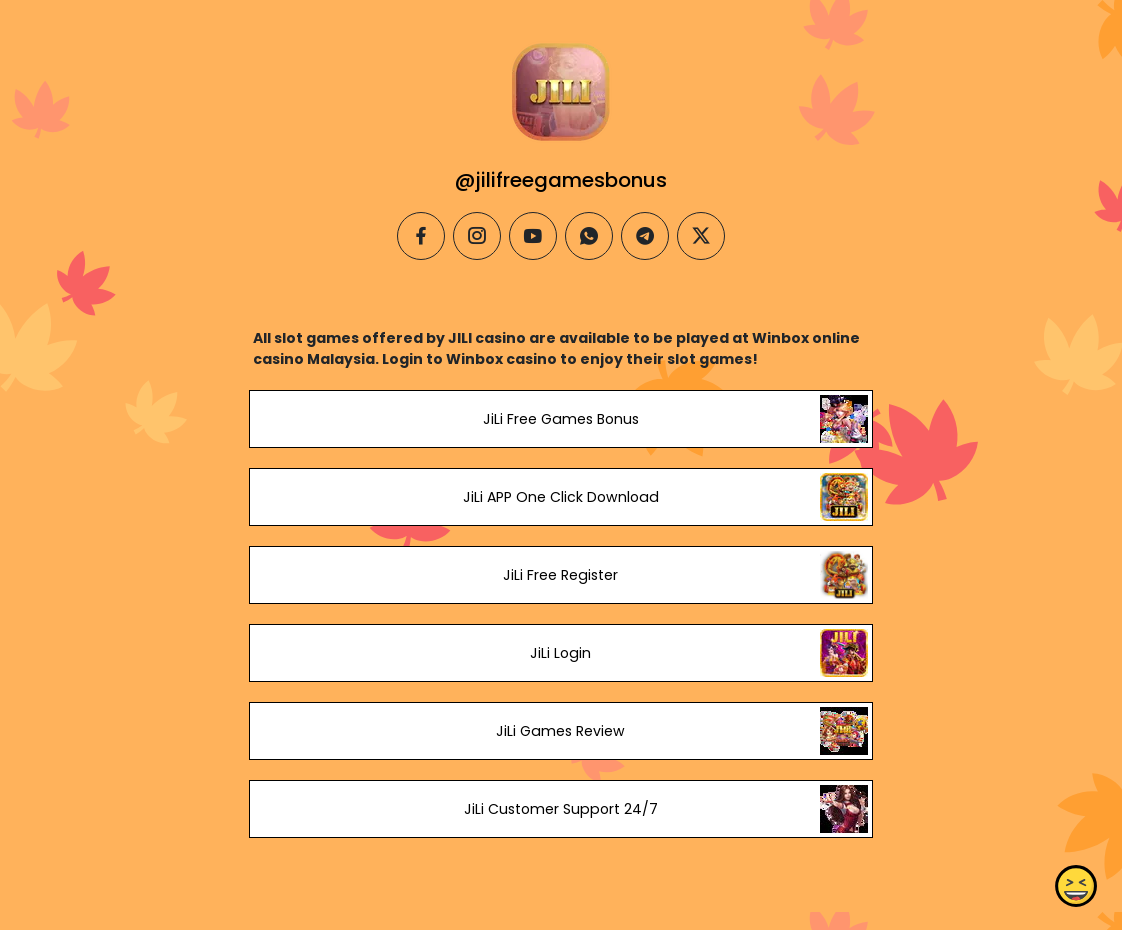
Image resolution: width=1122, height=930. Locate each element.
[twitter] (701, 236)
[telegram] (645, 236)
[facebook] (421, 236)
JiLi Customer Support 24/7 (561, 809)
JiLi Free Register (560, 575)
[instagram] (477, 236)
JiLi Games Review (560, 731)
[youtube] (533, 236)
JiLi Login (560, 653)
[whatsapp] (589, 236)
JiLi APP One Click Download (561, 497)
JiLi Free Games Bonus (561, 419)
